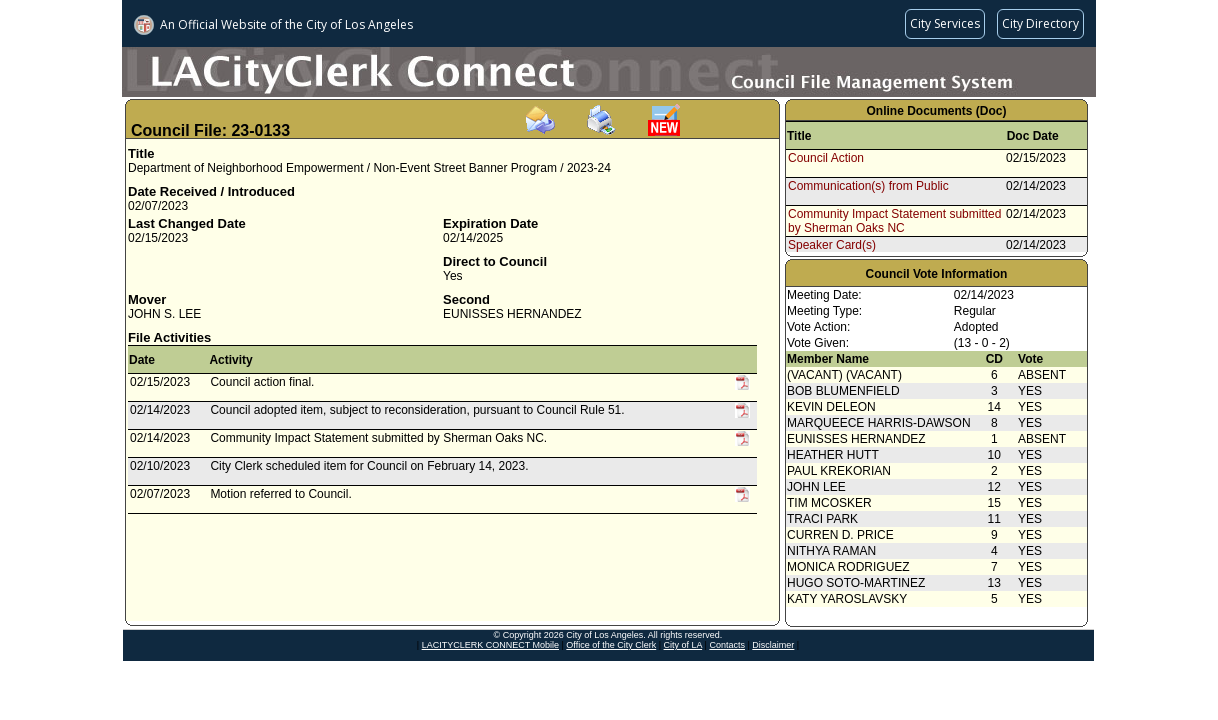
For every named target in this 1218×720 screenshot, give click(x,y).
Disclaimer (773, 645)
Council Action (826, 158)
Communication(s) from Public (868, 186)
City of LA (683, 645)
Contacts (727, 645)
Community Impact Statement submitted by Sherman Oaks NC (894, 221)
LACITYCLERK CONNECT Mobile (490, 645)
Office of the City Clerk (611, 645)
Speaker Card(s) (832, 245)
